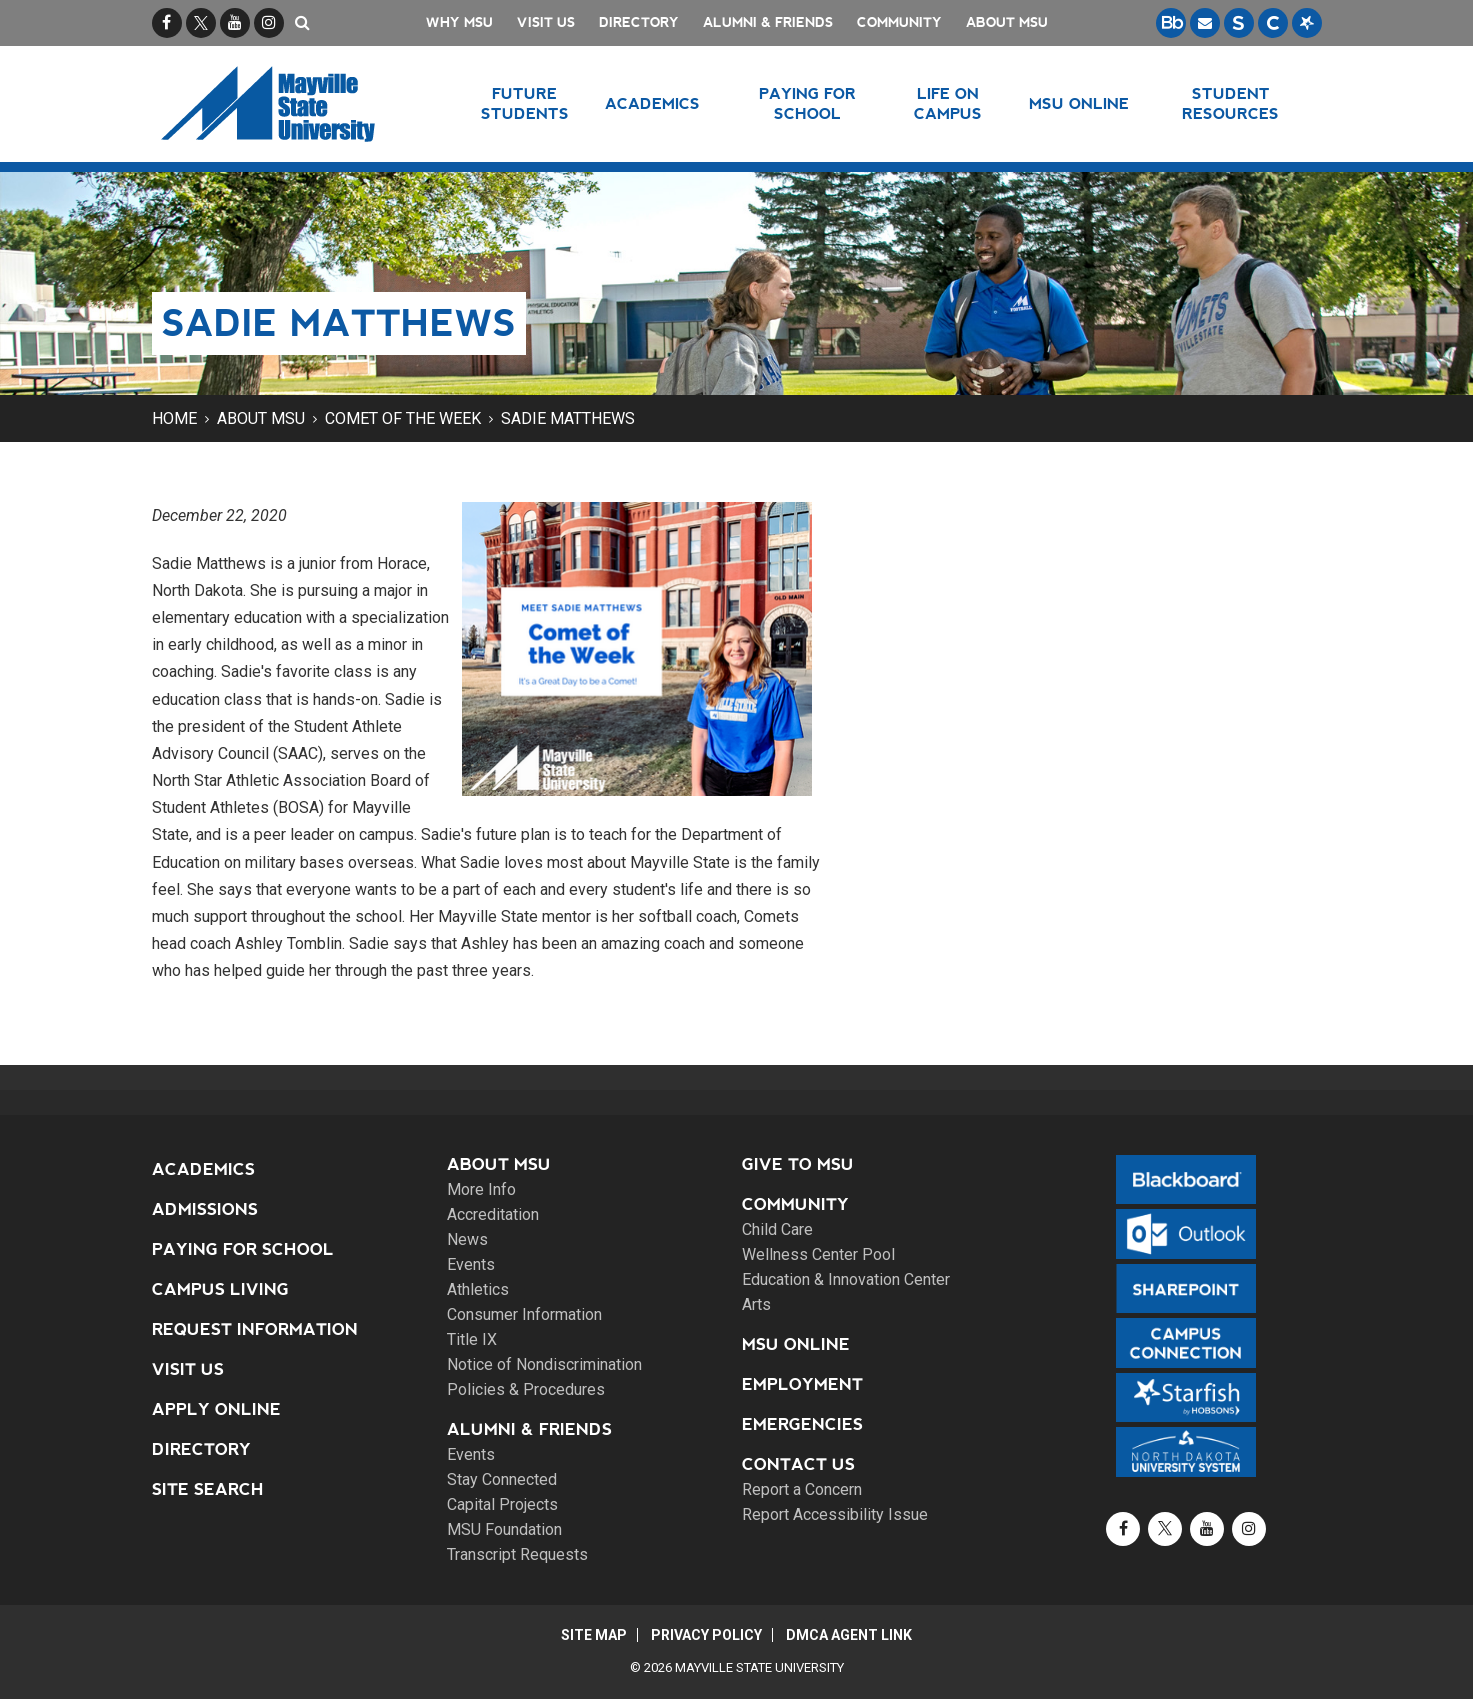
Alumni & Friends (768, 22)
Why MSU (459, 22)
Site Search (208, 1489)
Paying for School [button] (807, 103)
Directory (639, 22)
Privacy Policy (706, 1635)
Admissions (205, 1209)
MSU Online (796, 1344)
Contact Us (798, 1464)
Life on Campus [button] (948, 103)
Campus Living (220, 1289)
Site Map (593, 1635)
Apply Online (216, 1409)
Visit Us (546, 22)
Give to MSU (798, 1164)
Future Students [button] (525, 103)
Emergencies (802, 1424)
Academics (203, 1169)
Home (174, 418)
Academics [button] (652, 103)
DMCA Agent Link (850, 1635)
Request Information (255, 1329)
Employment (802, 1384)
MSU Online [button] (1079, 103)
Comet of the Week (403, 418)
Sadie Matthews (568, 418)
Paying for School (243, 1249)
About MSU (1007, 22)
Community (899, 22)
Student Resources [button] (1230, 103)
